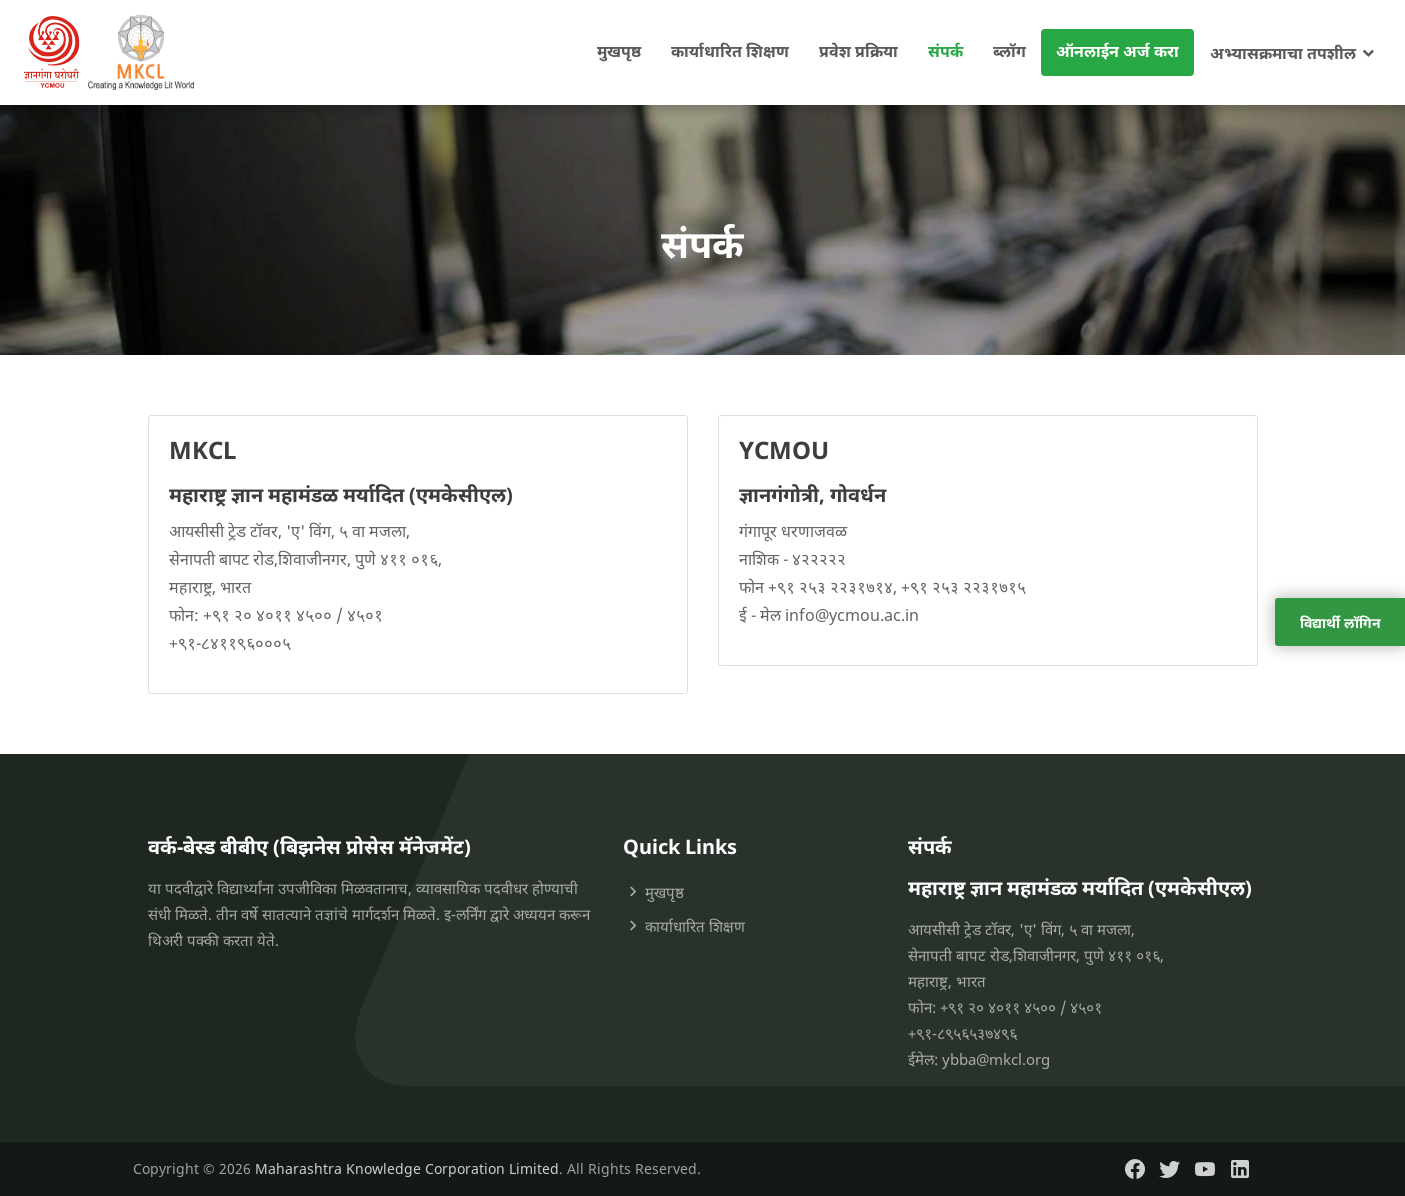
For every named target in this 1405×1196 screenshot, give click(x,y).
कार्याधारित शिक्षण (730, 51)
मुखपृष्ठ (619, 51)
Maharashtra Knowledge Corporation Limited (407, 1168)
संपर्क (945, 51)
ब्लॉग (1009, 51)
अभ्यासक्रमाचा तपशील (1283, 53)
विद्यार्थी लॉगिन (1340, 622)
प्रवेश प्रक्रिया (858, 51)
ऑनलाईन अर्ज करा (1117, 51)
